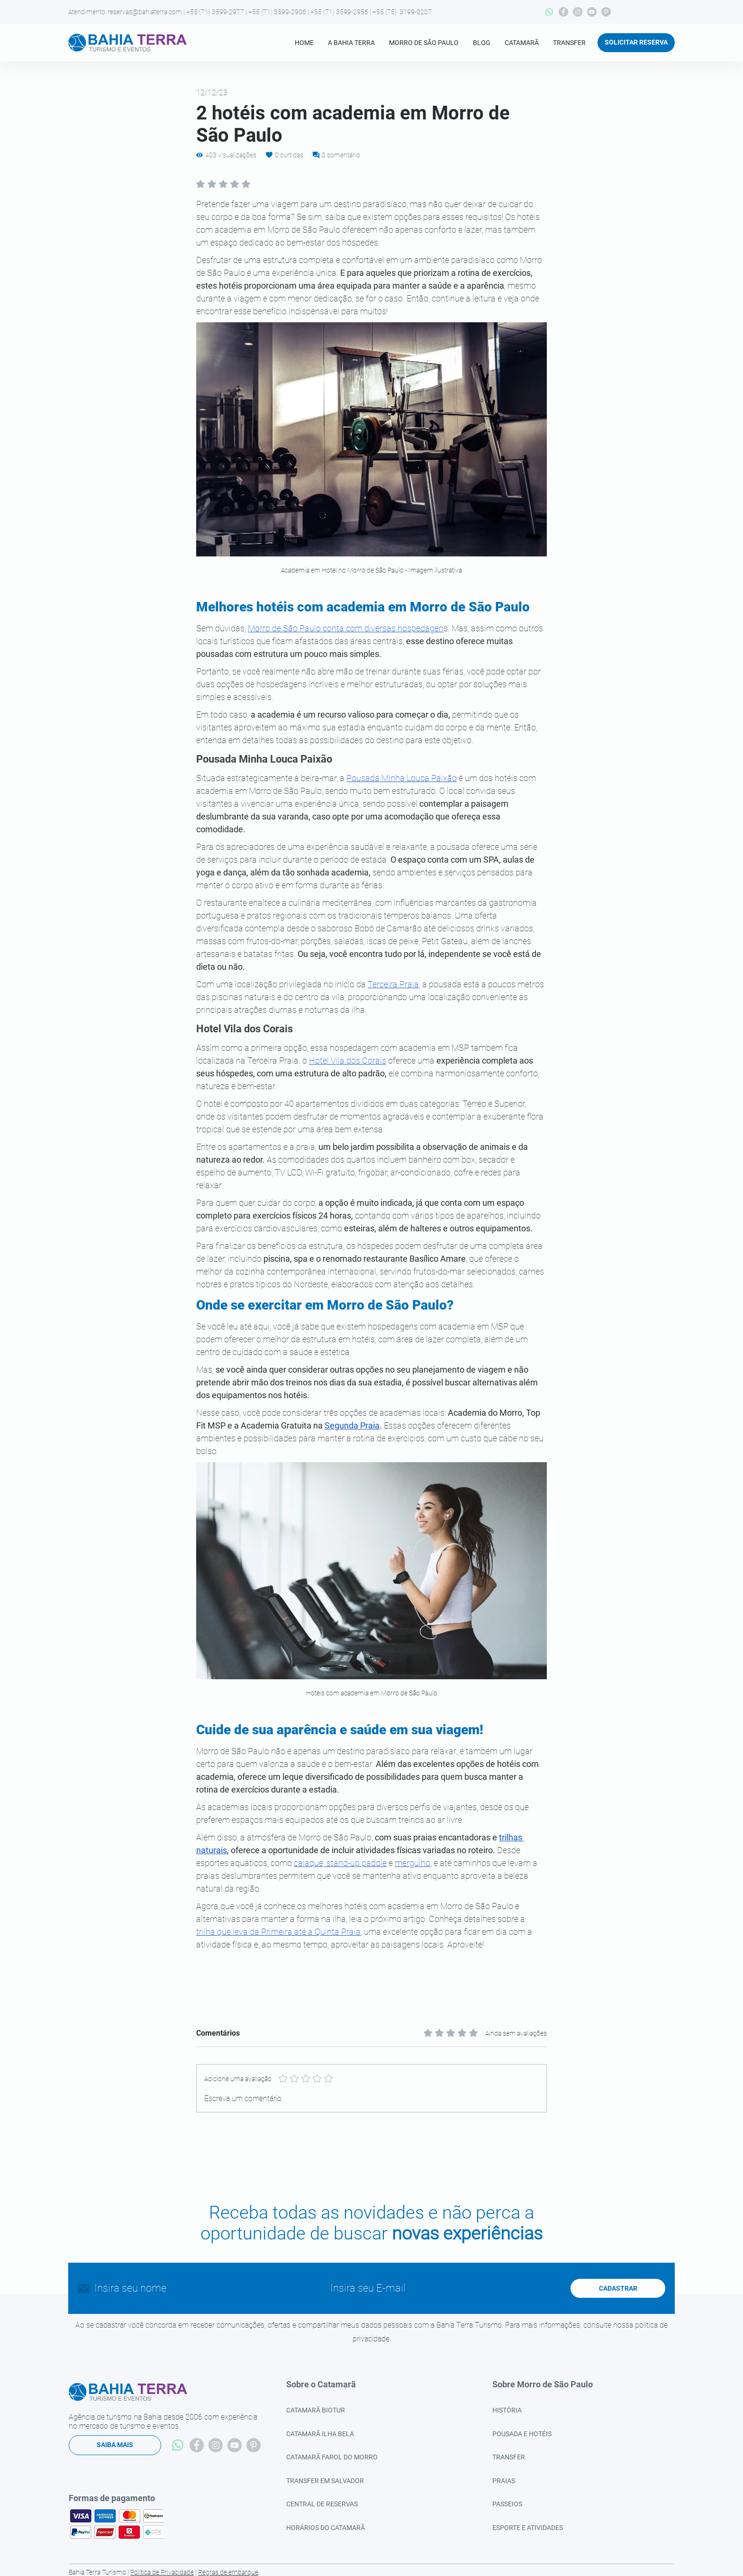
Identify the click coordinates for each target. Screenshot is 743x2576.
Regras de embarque (228, 2572)
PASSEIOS (507, 2504)
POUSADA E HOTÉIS (522, 2434)
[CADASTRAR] (618, 2288)
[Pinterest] (606, 12)
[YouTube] (592, 12)
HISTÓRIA (507, 2410)
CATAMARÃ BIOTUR (315, 2410)
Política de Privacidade (162, 2572)
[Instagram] (577, 12)
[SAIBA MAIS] (115, 2445)
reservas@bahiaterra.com (145, 12)
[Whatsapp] (549, 12)
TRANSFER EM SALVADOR (325, 2481)
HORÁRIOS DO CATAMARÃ (325, 2527)
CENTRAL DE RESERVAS (322, 2504)
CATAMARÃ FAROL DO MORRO (332, 2457)
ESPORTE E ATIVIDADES (527, 2527)
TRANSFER (508, 2457)
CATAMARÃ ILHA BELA (320, 2434)
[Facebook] (563, 12)
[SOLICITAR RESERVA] (636, 42)
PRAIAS (503, 2481)
